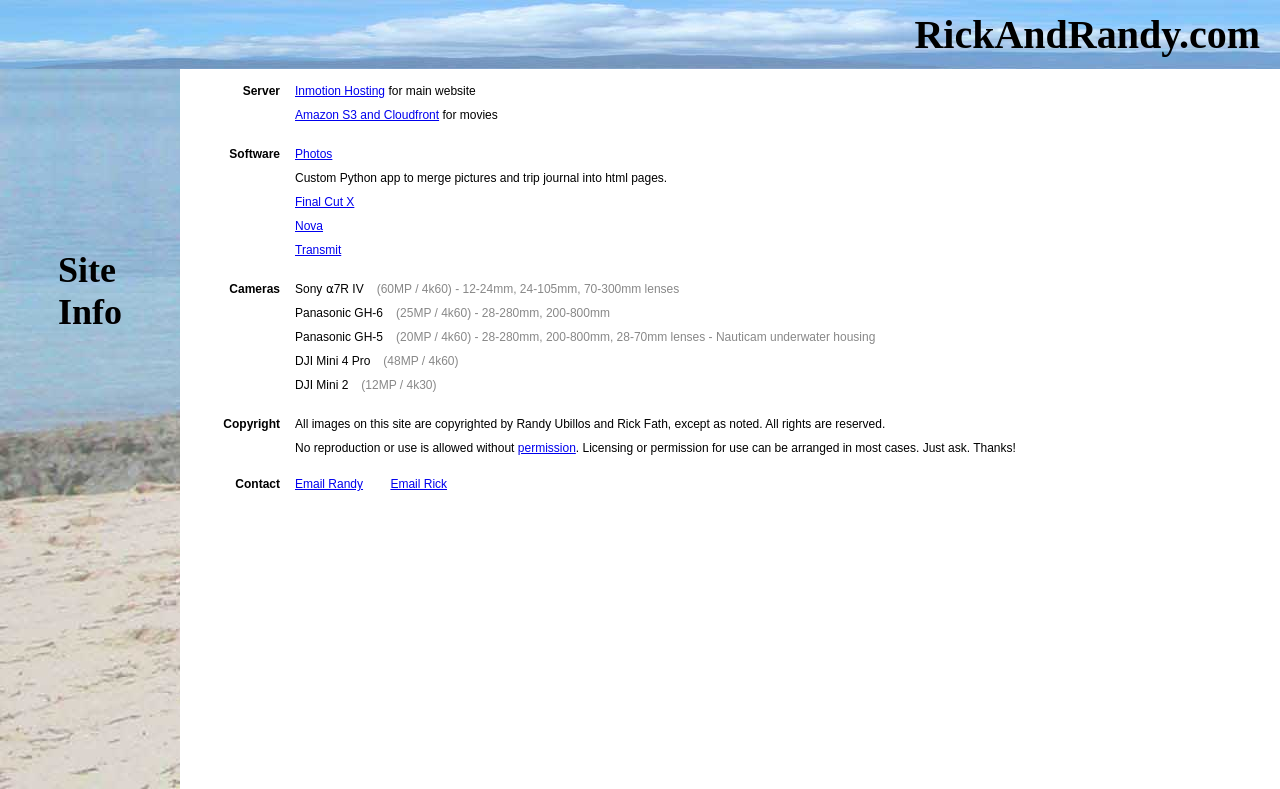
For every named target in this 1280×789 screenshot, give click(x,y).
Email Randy (329, 484)
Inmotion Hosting (340, 91)
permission (547, 448)
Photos (313, 154)
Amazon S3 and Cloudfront (367, 115)
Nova (309, 226)
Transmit (318, 250)
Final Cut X (324, 202)
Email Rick (418, 484)
